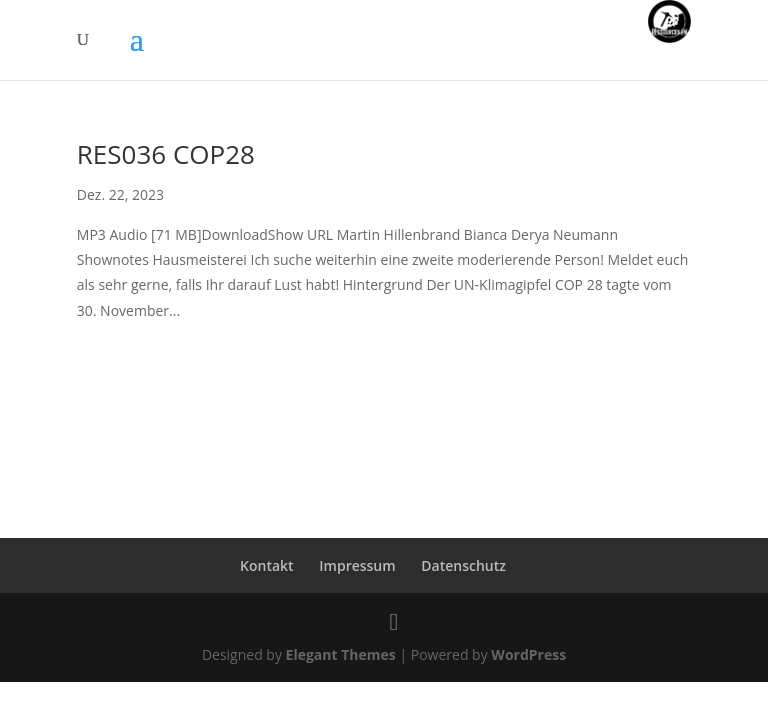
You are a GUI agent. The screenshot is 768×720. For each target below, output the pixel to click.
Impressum (357, 565)
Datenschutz (463, 565)
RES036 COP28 (166, 154)
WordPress (528, 654)
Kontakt (267, 565)
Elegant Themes (341, 654)
